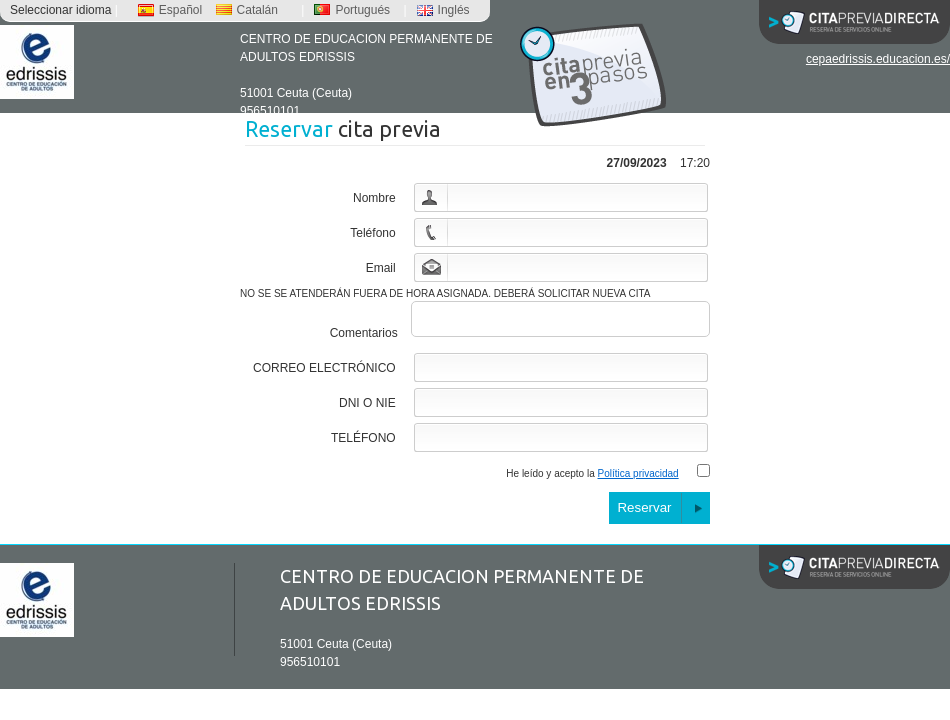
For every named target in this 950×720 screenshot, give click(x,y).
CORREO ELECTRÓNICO (324, 374)
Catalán (247, 10)
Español (170, 10)
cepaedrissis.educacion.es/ (878, 59)
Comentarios (364, 339)
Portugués (352, 10)
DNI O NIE (367, 409)
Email (381, 268)
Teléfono (372, 233)
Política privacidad (638, 479)
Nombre (374, 198)
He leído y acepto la (592, 479)
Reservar (644, 513)
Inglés (443, 10)
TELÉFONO (363, 444)
